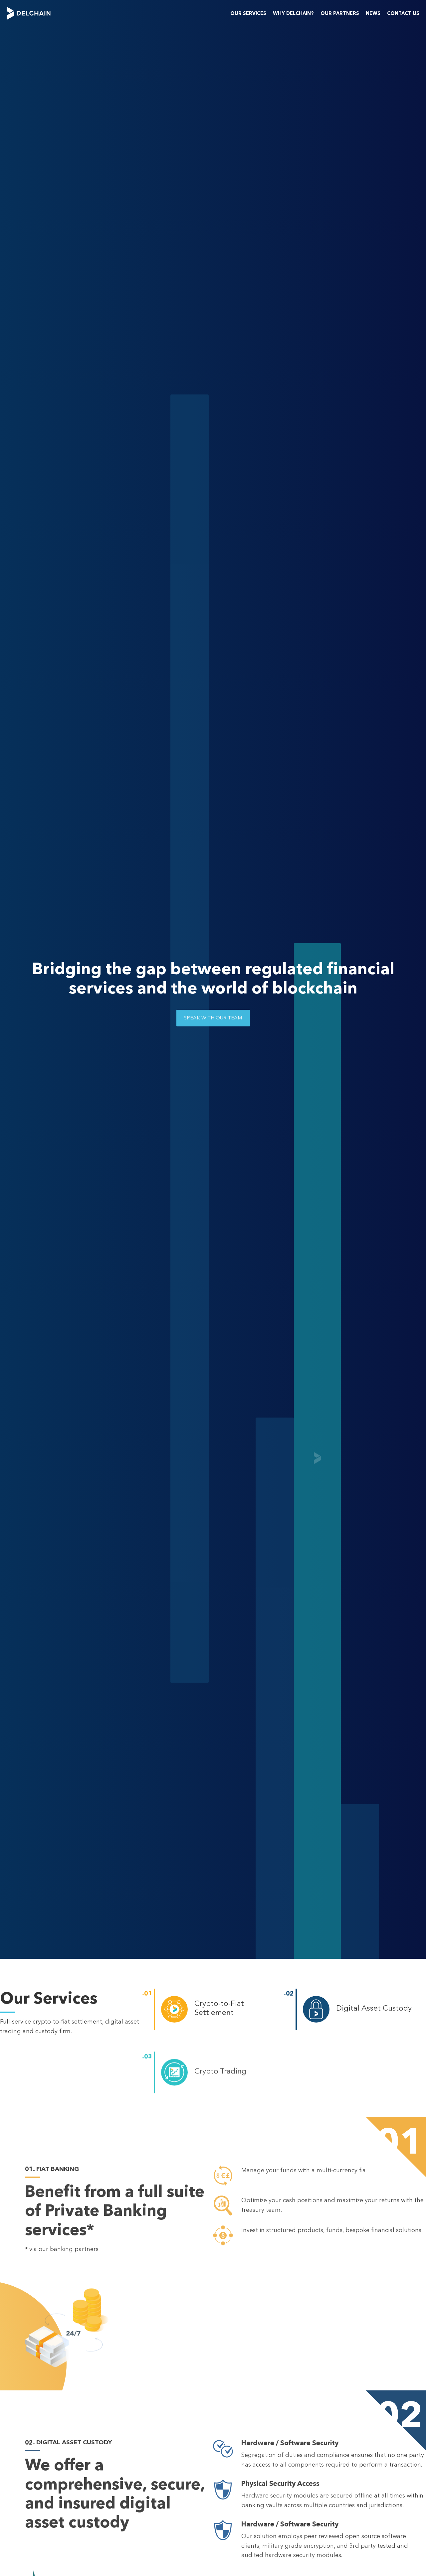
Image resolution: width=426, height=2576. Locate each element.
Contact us (403, 13)
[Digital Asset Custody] (316, 2011)
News (373, 13)
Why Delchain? (293, 13)
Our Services (248, 13)
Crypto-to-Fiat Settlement (219, 2008)
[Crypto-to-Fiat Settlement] (174, 2009)
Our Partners (339, 13)
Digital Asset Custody (374, 2009)
